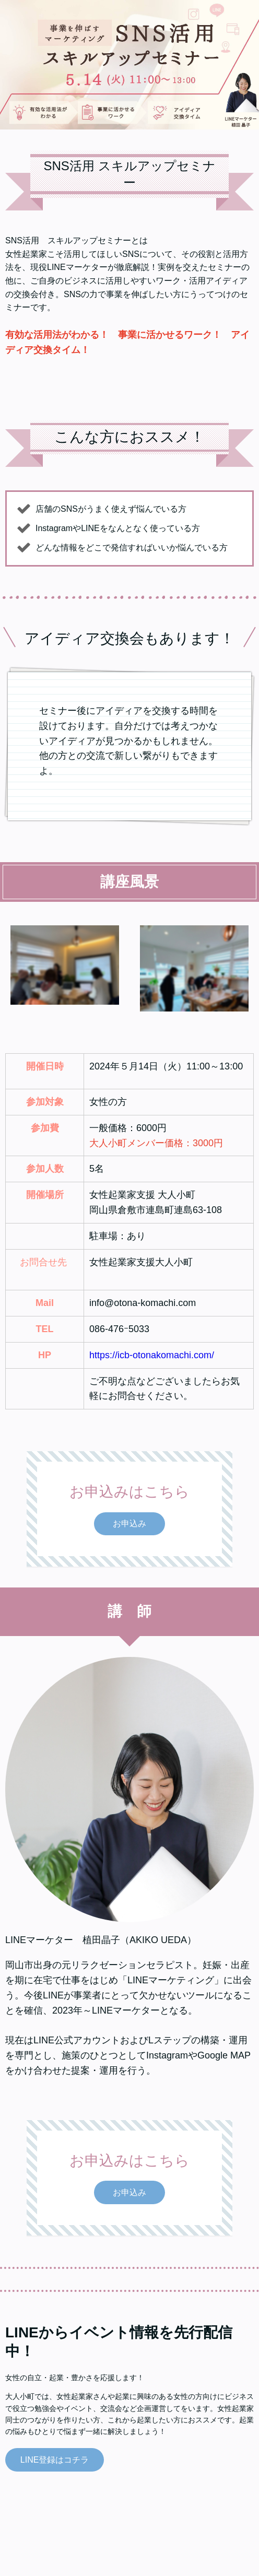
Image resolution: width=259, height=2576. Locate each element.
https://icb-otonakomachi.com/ (151, 1355)
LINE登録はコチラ (54, 2459)
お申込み (129, 1523)
